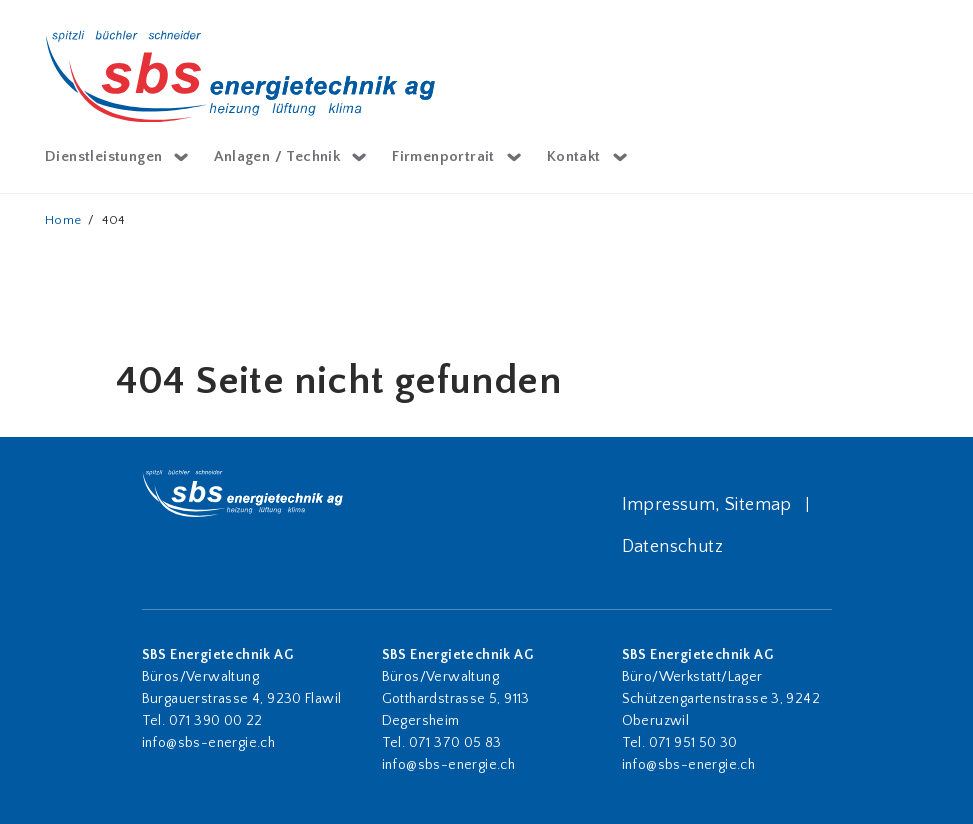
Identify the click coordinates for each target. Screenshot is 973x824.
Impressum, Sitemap (707, 505)
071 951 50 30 (695, 743)
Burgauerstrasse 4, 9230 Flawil (242, 699)
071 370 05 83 (455, 743)
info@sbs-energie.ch (209, 743)
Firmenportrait (443, 156)
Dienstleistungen (103, 156)
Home (63, 220)
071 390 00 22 (216, 721)
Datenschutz (672, 547)
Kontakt (574, 156)
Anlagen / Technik (277, 156)
